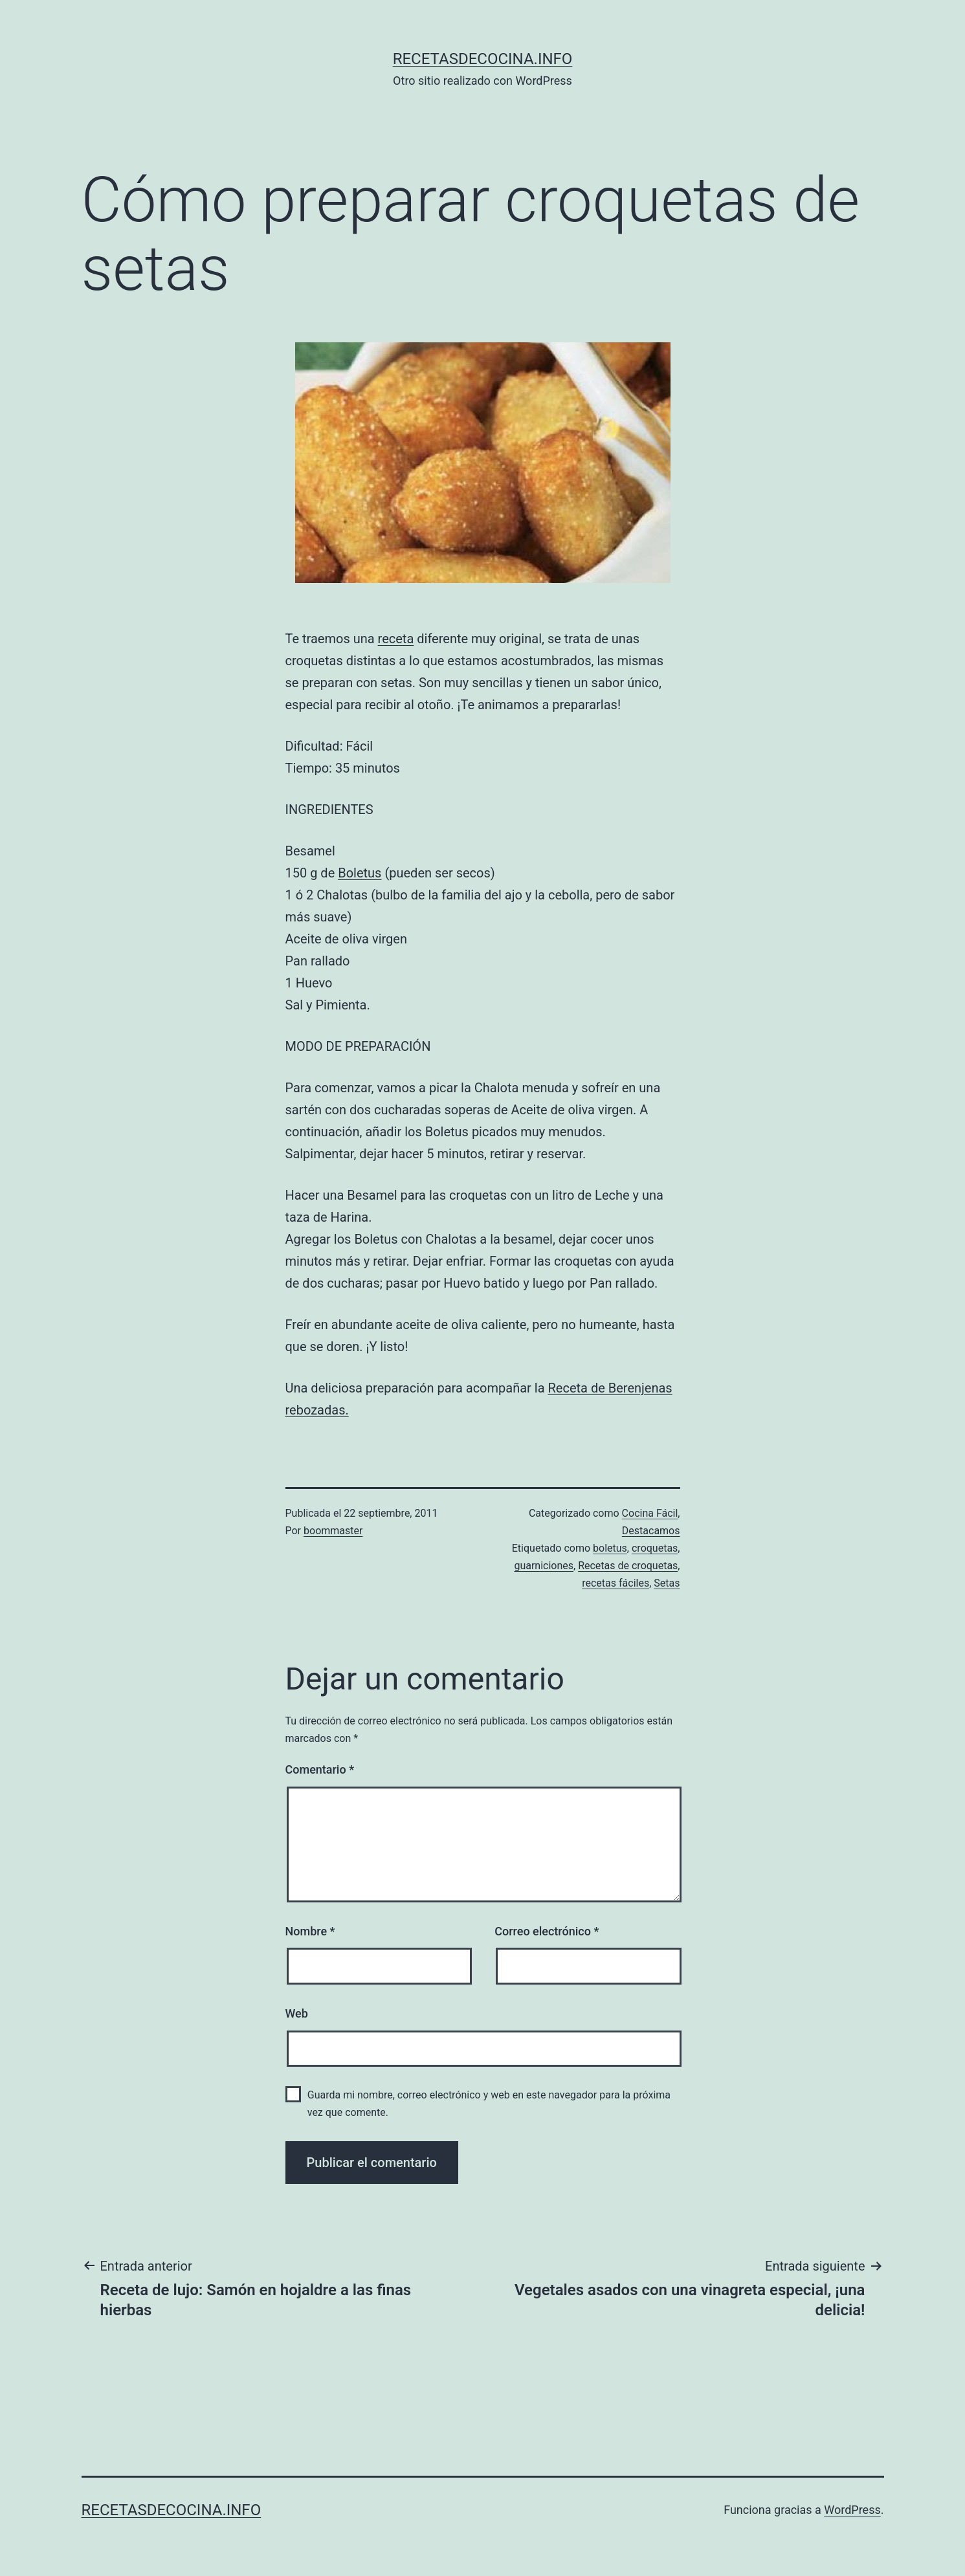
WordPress (852, 2509)
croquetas (655, 1548)
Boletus (359, 873)
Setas (667, 1583)
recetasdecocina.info (483, 59)
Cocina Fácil (650, 1513)
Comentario (320, 1769)
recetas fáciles (615, 1583)
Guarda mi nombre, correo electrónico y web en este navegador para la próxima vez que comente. (489, 2104)
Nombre (310, 1931)
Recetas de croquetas (628, 1565)
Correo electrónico (546, 1931)
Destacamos (651, 1531)
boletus (610, 1548)
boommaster (333, 1531)
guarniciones (543, 1565)
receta (396, 638)
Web (296, 2013)
